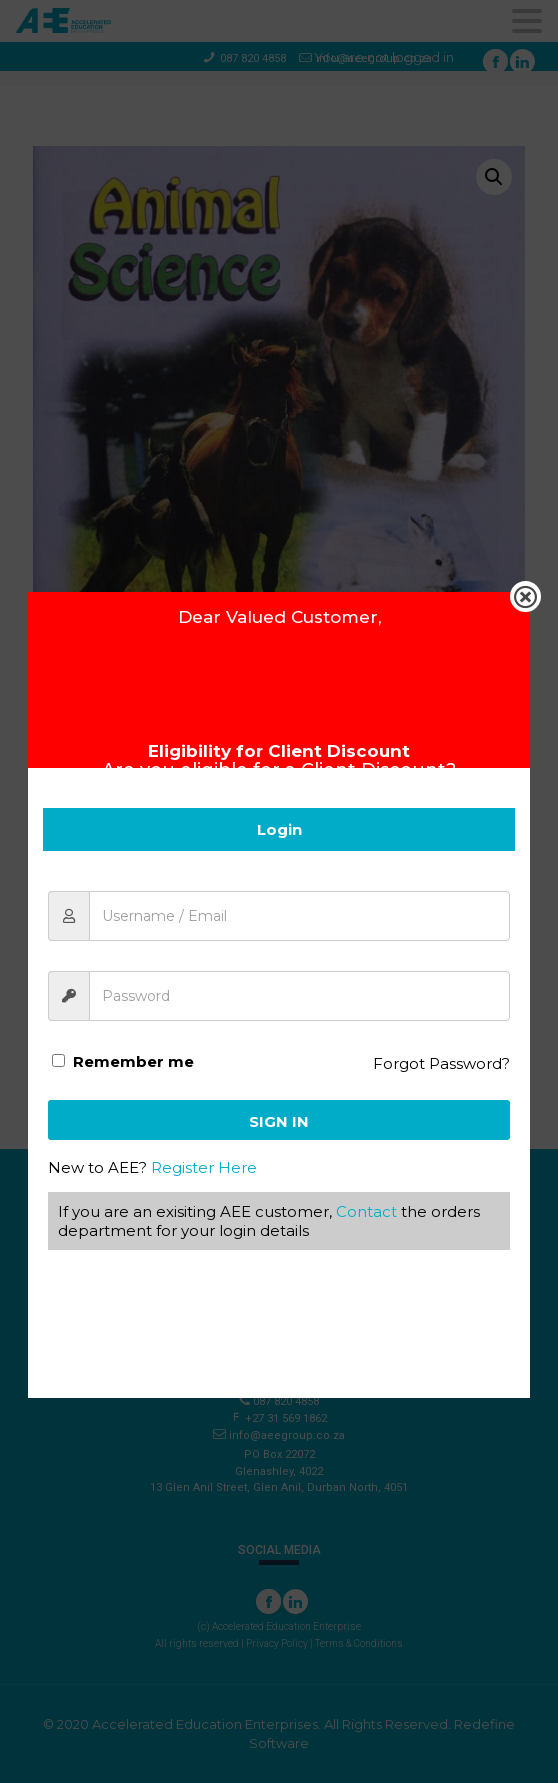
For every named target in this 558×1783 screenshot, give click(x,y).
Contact (366, 1211)
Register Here (204, 1167)
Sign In (279, 1121)
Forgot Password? (441, 1063)
